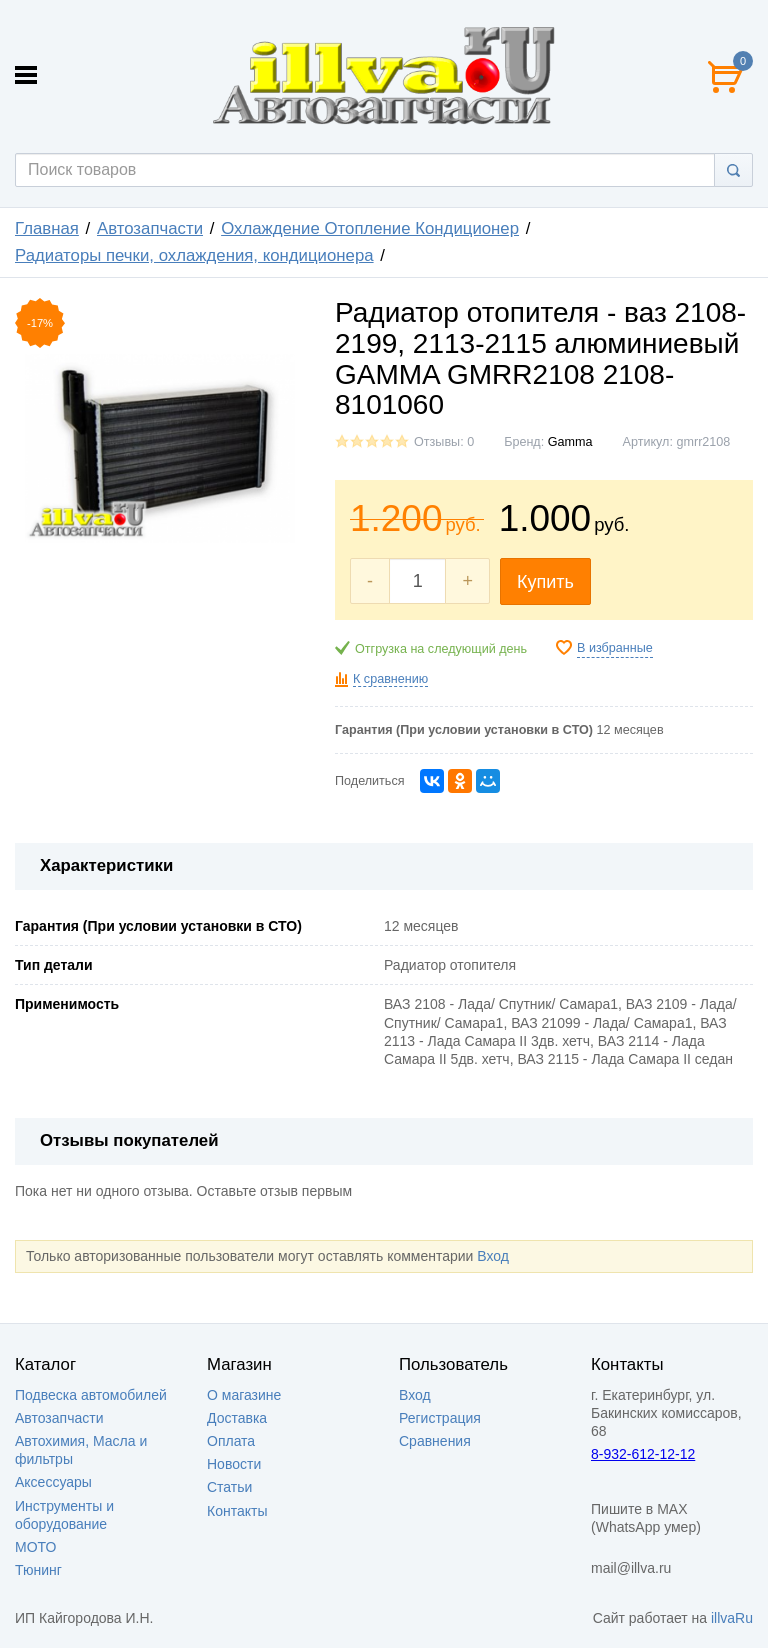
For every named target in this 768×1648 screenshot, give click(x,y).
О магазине (244, 1395)
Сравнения (435, 1441)
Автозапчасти (150, 228)
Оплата (231, 1441)
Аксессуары (53, 1482)
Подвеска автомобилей (91, 1395)
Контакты (237, 1511)
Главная (47, 228)
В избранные (615, 648)
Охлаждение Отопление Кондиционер (370, 228)
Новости (234, 1464)
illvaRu (732, 1618)
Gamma (570, 442)
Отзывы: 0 (444, 442)
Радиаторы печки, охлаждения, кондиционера (194, 255)
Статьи (229, 1487)
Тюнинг (38, 1570)
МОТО (35, 1547)
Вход (493, 1256)
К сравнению (390, 679)
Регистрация (440, 1418)
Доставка (237, 1418)
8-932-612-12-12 (643, 1454)
